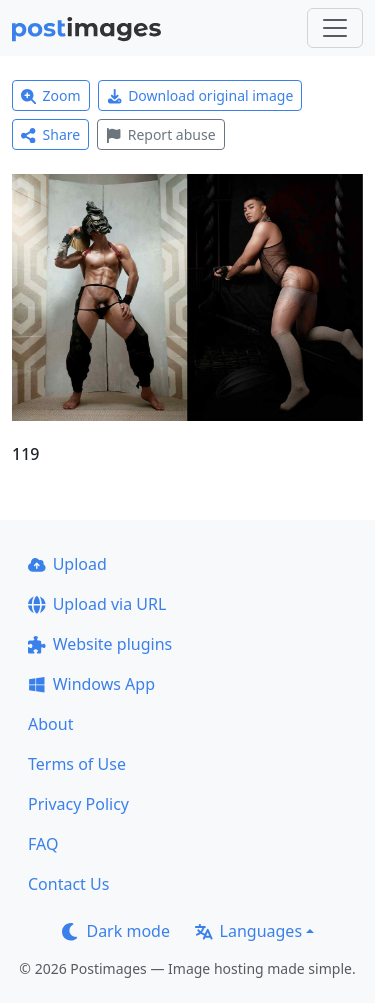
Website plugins (100, 644)
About (50, 724)
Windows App (91, 684)
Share (50, 134)
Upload (67, 564)
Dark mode (116, 931)
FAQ (43, 844)
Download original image (200, 95)
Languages (248, 931)
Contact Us (68, 884)
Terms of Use (77, 764)
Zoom (51, 95)
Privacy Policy (78, 804)
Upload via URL (97, 604)
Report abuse (160, 134)
